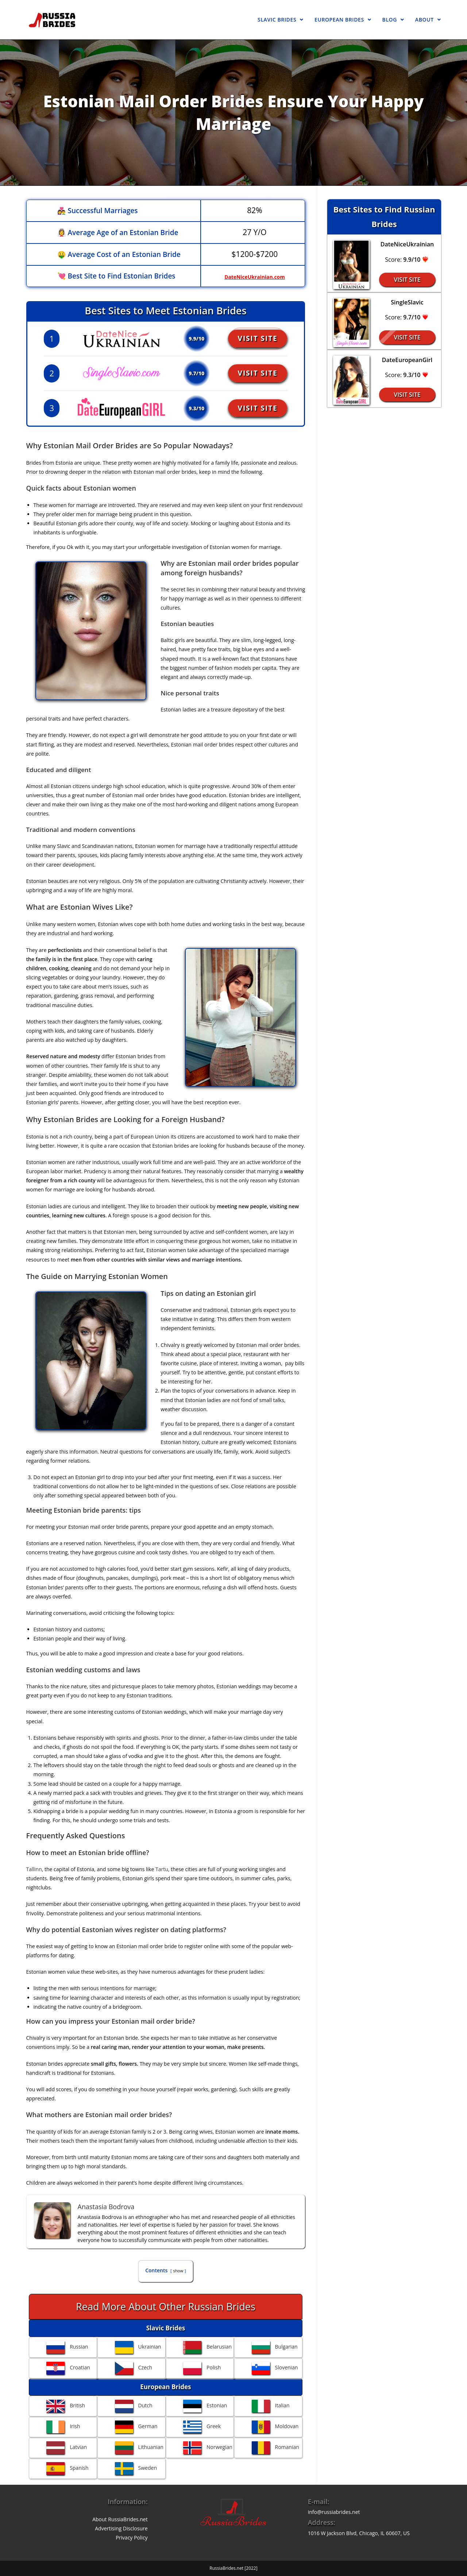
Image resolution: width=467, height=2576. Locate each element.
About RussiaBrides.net (119, 2519)
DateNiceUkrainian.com (253, 276)
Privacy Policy (131, 2537)
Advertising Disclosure (121, 2528)
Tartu (161, 1869)
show (178, 2270)
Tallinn (34, 1869)
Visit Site (262, 338)
